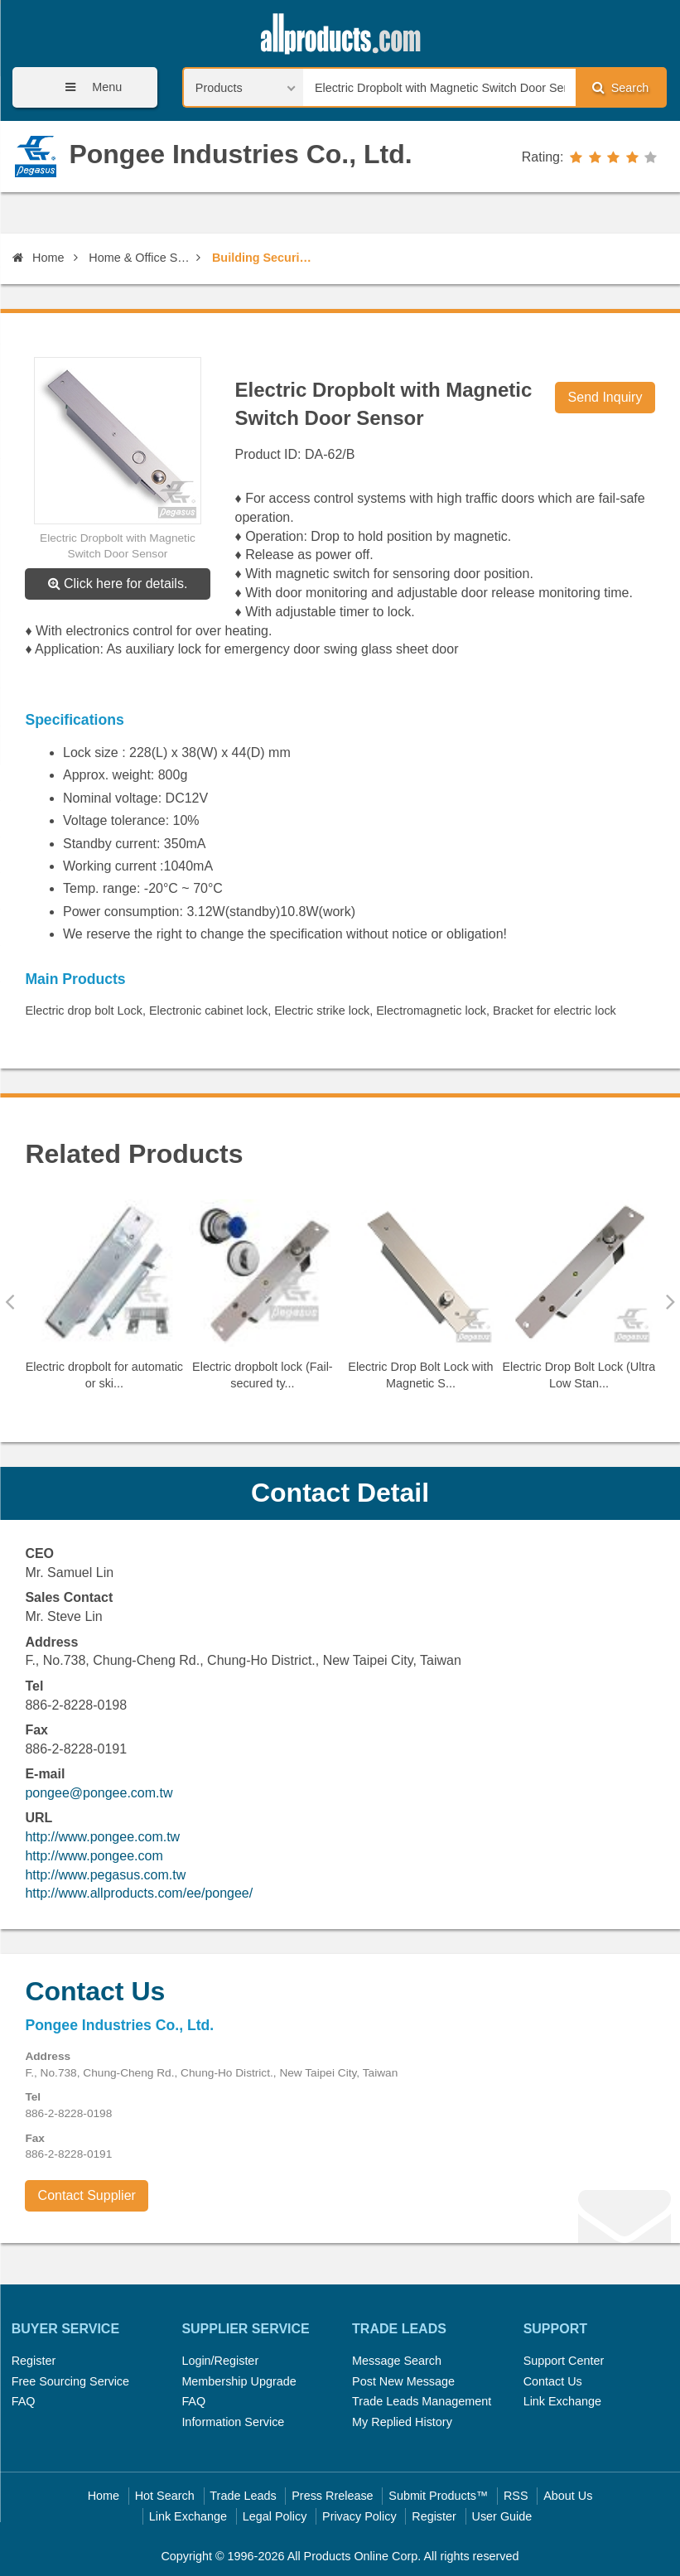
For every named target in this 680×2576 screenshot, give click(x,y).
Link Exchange (562, 2401)
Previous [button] (9, 1301)
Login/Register (219, 2360)
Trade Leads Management (421, 2401)
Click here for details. (118, 583)
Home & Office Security (139, 257)
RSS (516, 2495)
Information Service (232, 2422)
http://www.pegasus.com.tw (105, 1875)
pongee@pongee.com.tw (98, 1793)
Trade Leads (243, 2495)
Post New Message (403, 2381)
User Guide (502, 2516)
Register (34, 2360)
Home (38, 257)
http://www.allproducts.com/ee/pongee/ (139, 1893)
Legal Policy (275, 2516)
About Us (567, 2495)
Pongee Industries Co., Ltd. (240, 154)
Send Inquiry (605, 397)
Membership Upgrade (238, 2381)
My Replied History (402, 2422)
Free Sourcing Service (70, 2381)
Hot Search (165, 2495)
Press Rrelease (332, 2495)
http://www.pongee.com (93, 1856)
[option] (104, 1301)
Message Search (396, 2360)
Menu (88, 87)
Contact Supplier (87, 2195)
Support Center (564, 2360)
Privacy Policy (359, 2516)
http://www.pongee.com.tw (102, 1837)
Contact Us (552, 2381)
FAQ (24, 2401)
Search (620, 87)
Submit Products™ (438, 2495)
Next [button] (670, 1301)
